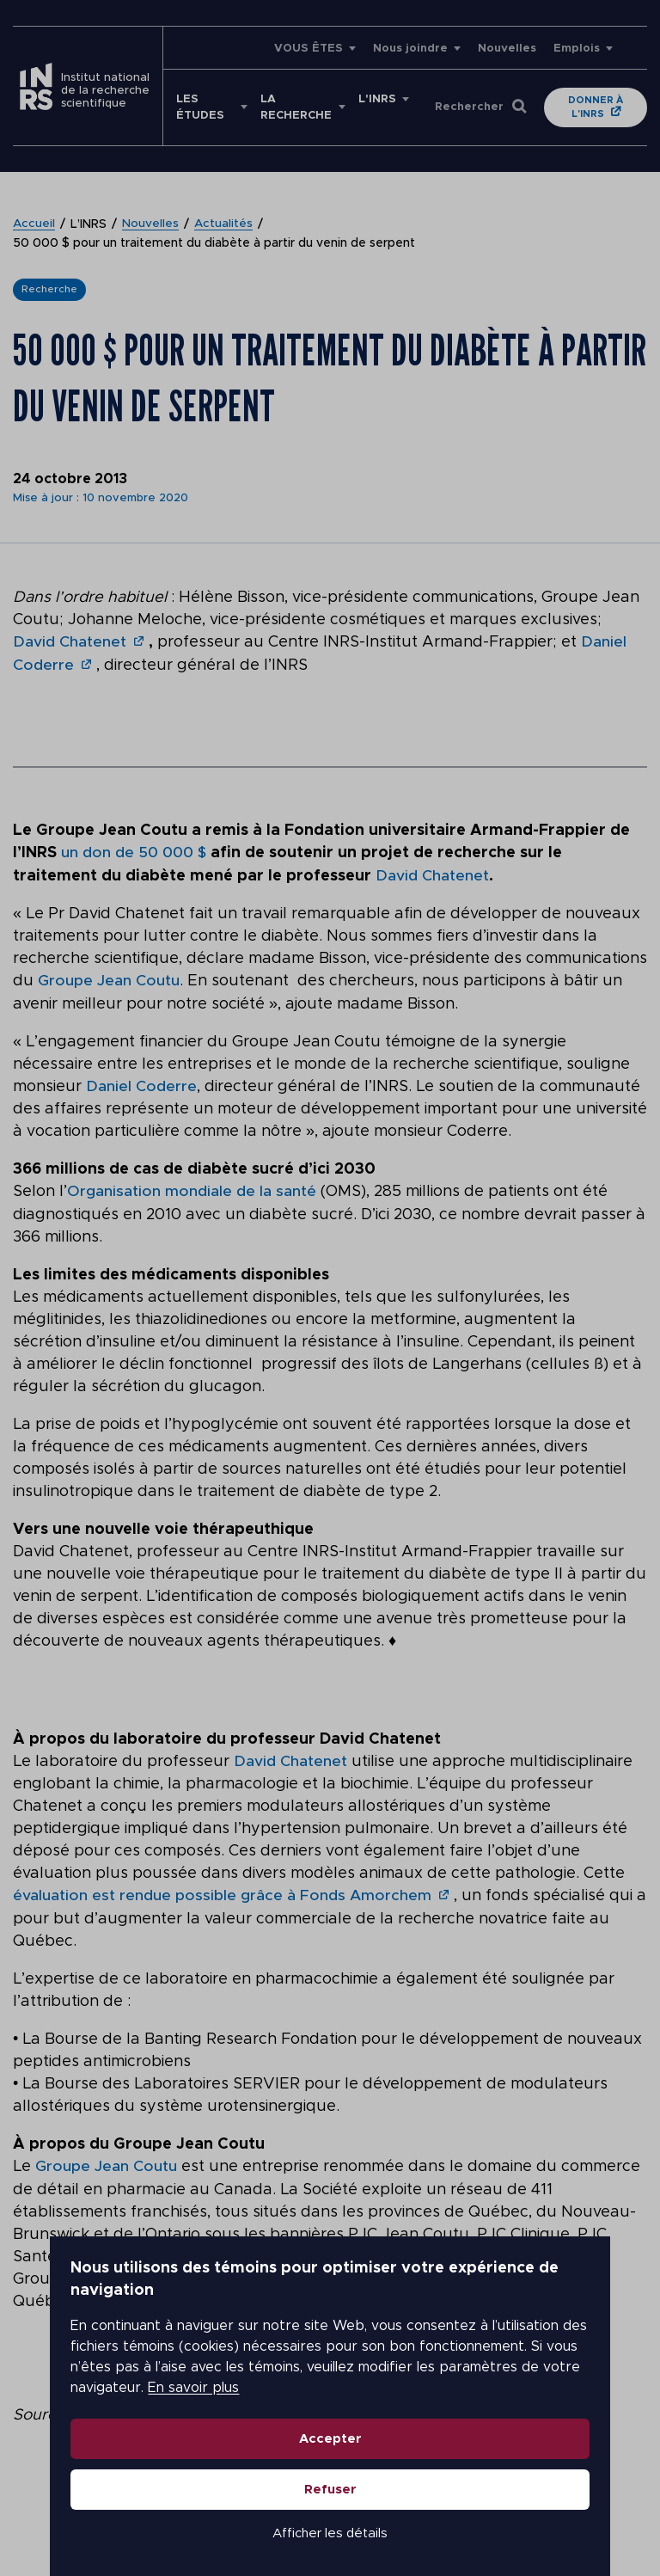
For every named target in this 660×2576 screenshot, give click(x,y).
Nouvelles (507, 48)
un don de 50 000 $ (135, 852)
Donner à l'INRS (595, 107)
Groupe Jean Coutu (109, 979)
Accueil (34, 224)
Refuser (330, 2459)
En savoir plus (501, 2357)
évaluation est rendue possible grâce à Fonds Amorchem (222, 1892)
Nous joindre (410, 48)
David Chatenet (69, 642)
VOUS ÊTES (308, 48)
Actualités (224, 224)
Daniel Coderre (141, 1084)
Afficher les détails (330, 2503)
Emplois (576, 48)
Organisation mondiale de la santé (191, 1189)
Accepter (330, 2408)
